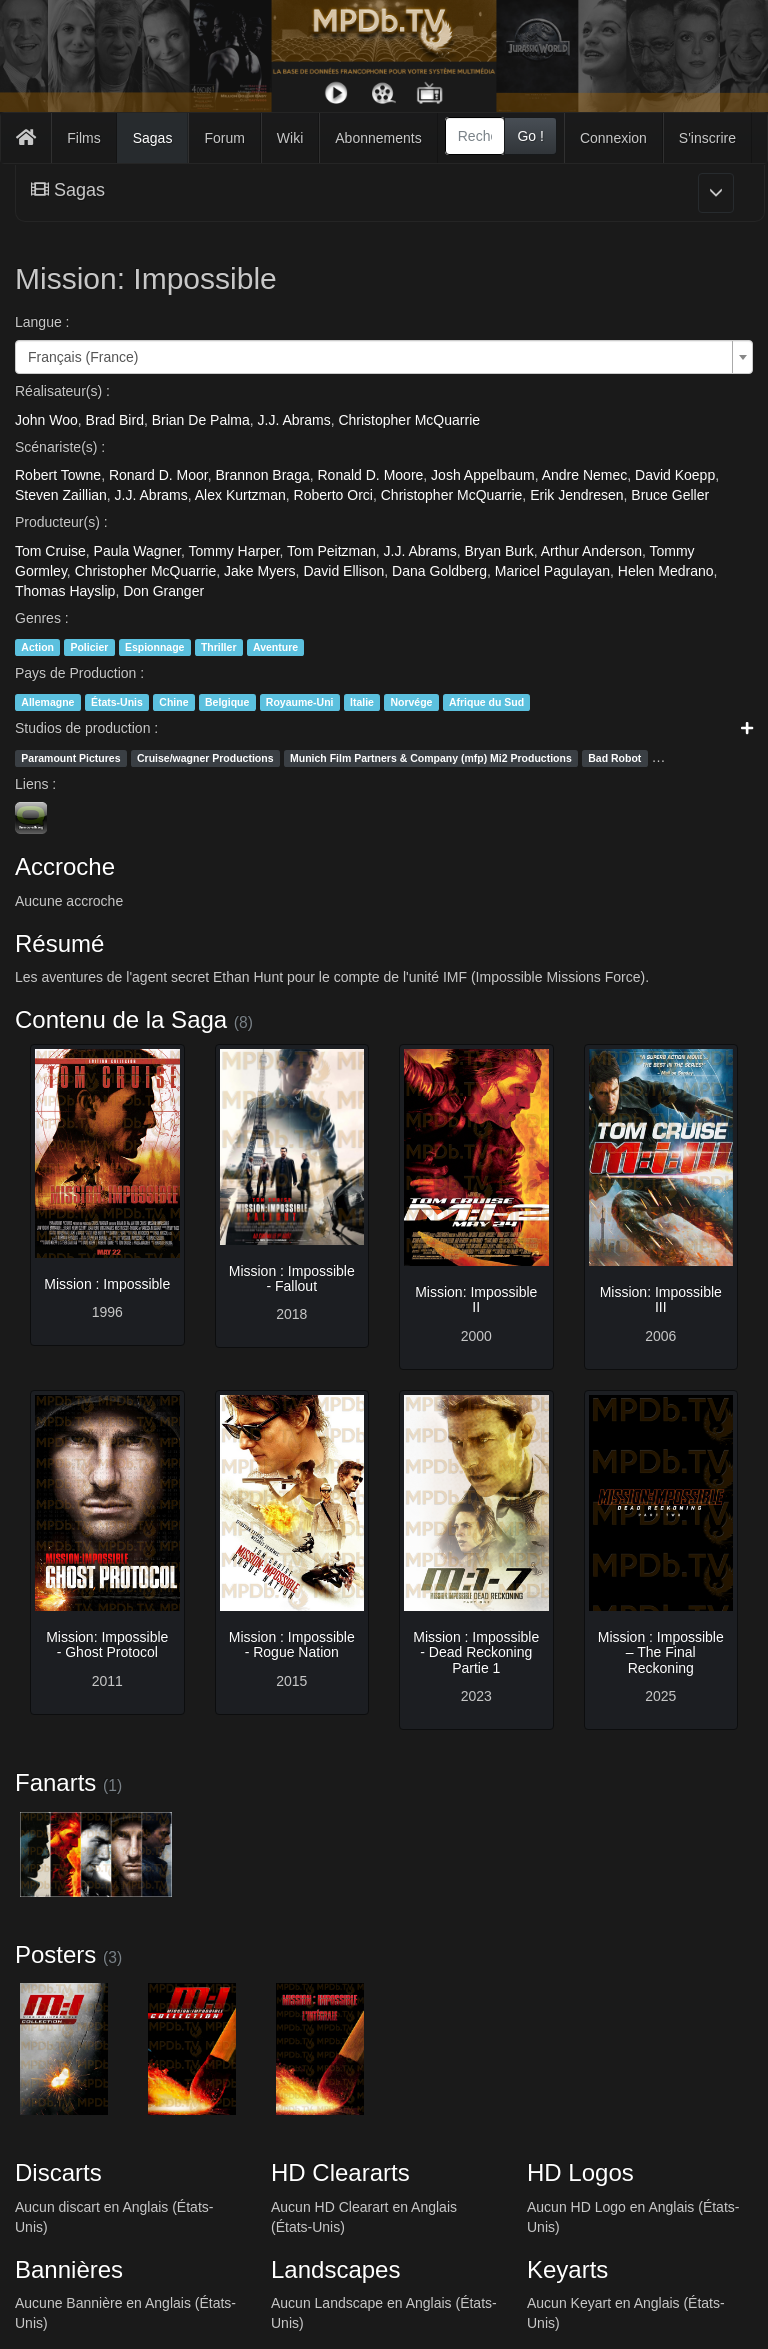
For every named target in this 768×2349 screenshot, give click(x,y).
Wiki (290, 138)
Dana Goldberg (439, 571)
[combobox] (475, 136)
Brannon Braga (263, 475)
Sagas (153, 138)
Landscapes (335, 2269)
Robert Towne (58, 475)
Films (83, 138)
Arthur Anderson (591, 551)
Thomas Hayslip (65, 591)
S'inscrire (707, 138)
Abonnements (378, 138)
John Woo (46, 420)
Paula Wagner (137, 551)
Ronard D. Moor (158, 475)
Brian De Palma (201, 420)
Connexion (613, 138)
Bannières (69, 2269)
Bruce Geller (670, 495)
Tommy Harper (234, 551)
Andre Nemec (585, 475)
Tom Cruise (50, 551)
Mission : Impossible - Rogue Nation (292, 1644)
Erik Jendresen (576, 495)
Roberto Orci (333, 495)
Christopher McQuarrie (409, 420)
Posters (55, 1954)
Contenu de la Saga (121, 1019)
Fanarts (55, 1782)
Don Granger (163, 591)
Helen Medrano (666, 571)
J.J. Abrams (294, 420)
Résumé (59, 943)
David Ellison (343, 571)
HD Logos (580, 2172)
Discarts (58, 2172)
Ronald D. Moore (371, 475)
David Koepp (675, 475)
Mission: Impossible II (476, 1299)
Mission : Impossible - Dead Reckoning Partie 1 (476, 1652)
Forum (224, 138)
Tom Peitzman (331, 551)
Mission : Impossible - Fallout (292, 1278)
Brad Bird (115, 420)
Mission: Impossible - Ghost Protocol (107, 1644)
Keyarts (567, 2269)
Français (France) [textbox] (83, 357)
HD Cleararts (340, 2172)
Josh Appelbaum (483, 475)
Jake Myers (260, 571)
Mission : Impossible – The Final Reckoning (661, 1652)
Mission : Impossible (107, 1284)
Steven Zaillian (61, 495)
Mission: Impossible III (661, 1299)
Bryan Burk (499, 551)
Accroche (65, 866)
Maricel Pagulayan (552, 571)
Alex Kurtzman (240, 495)
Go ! (530, 136)
